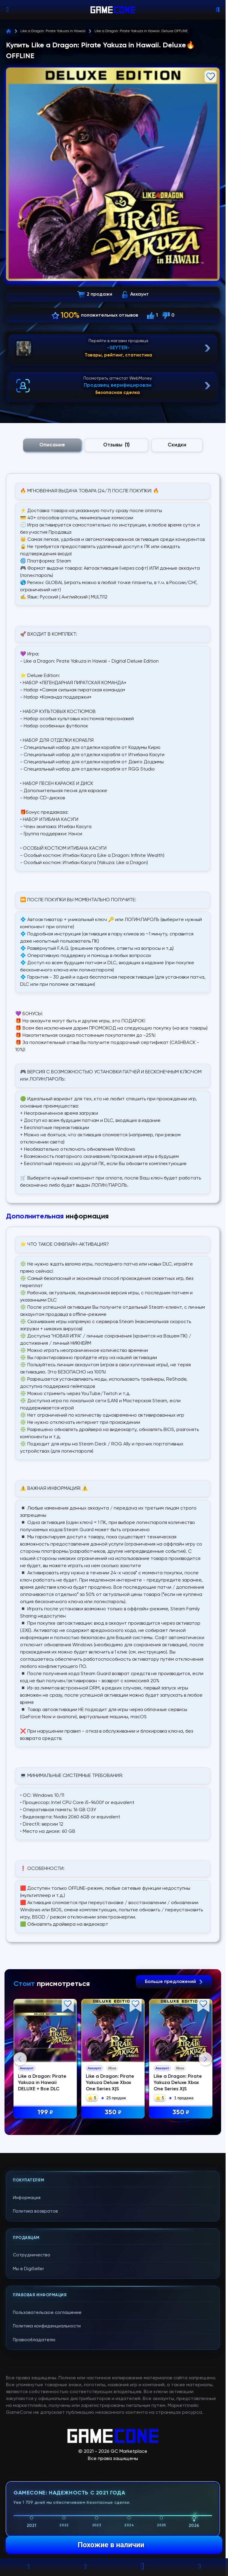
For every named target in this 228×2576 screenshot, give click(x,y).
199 (45, 2113)
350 (113, 2113)
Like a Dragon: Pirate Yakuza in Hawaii (53, 31)
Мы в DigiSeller (28, 2388)
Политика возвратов (35, 2331)
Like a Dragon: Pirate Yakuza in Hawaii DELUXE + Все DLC (42, 2083)
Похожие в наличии (111, 2545)
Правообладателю (34, 2459)
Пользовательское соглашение (47, 2432)
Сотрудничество (31, 2375)
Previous (20, 2118)
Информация (26, 2317)
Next (205, 2118)
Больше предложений (174, 1981)
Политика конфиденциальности (47, 2446)
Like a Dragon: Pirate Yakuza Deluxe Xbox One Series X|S (110, 2083)
